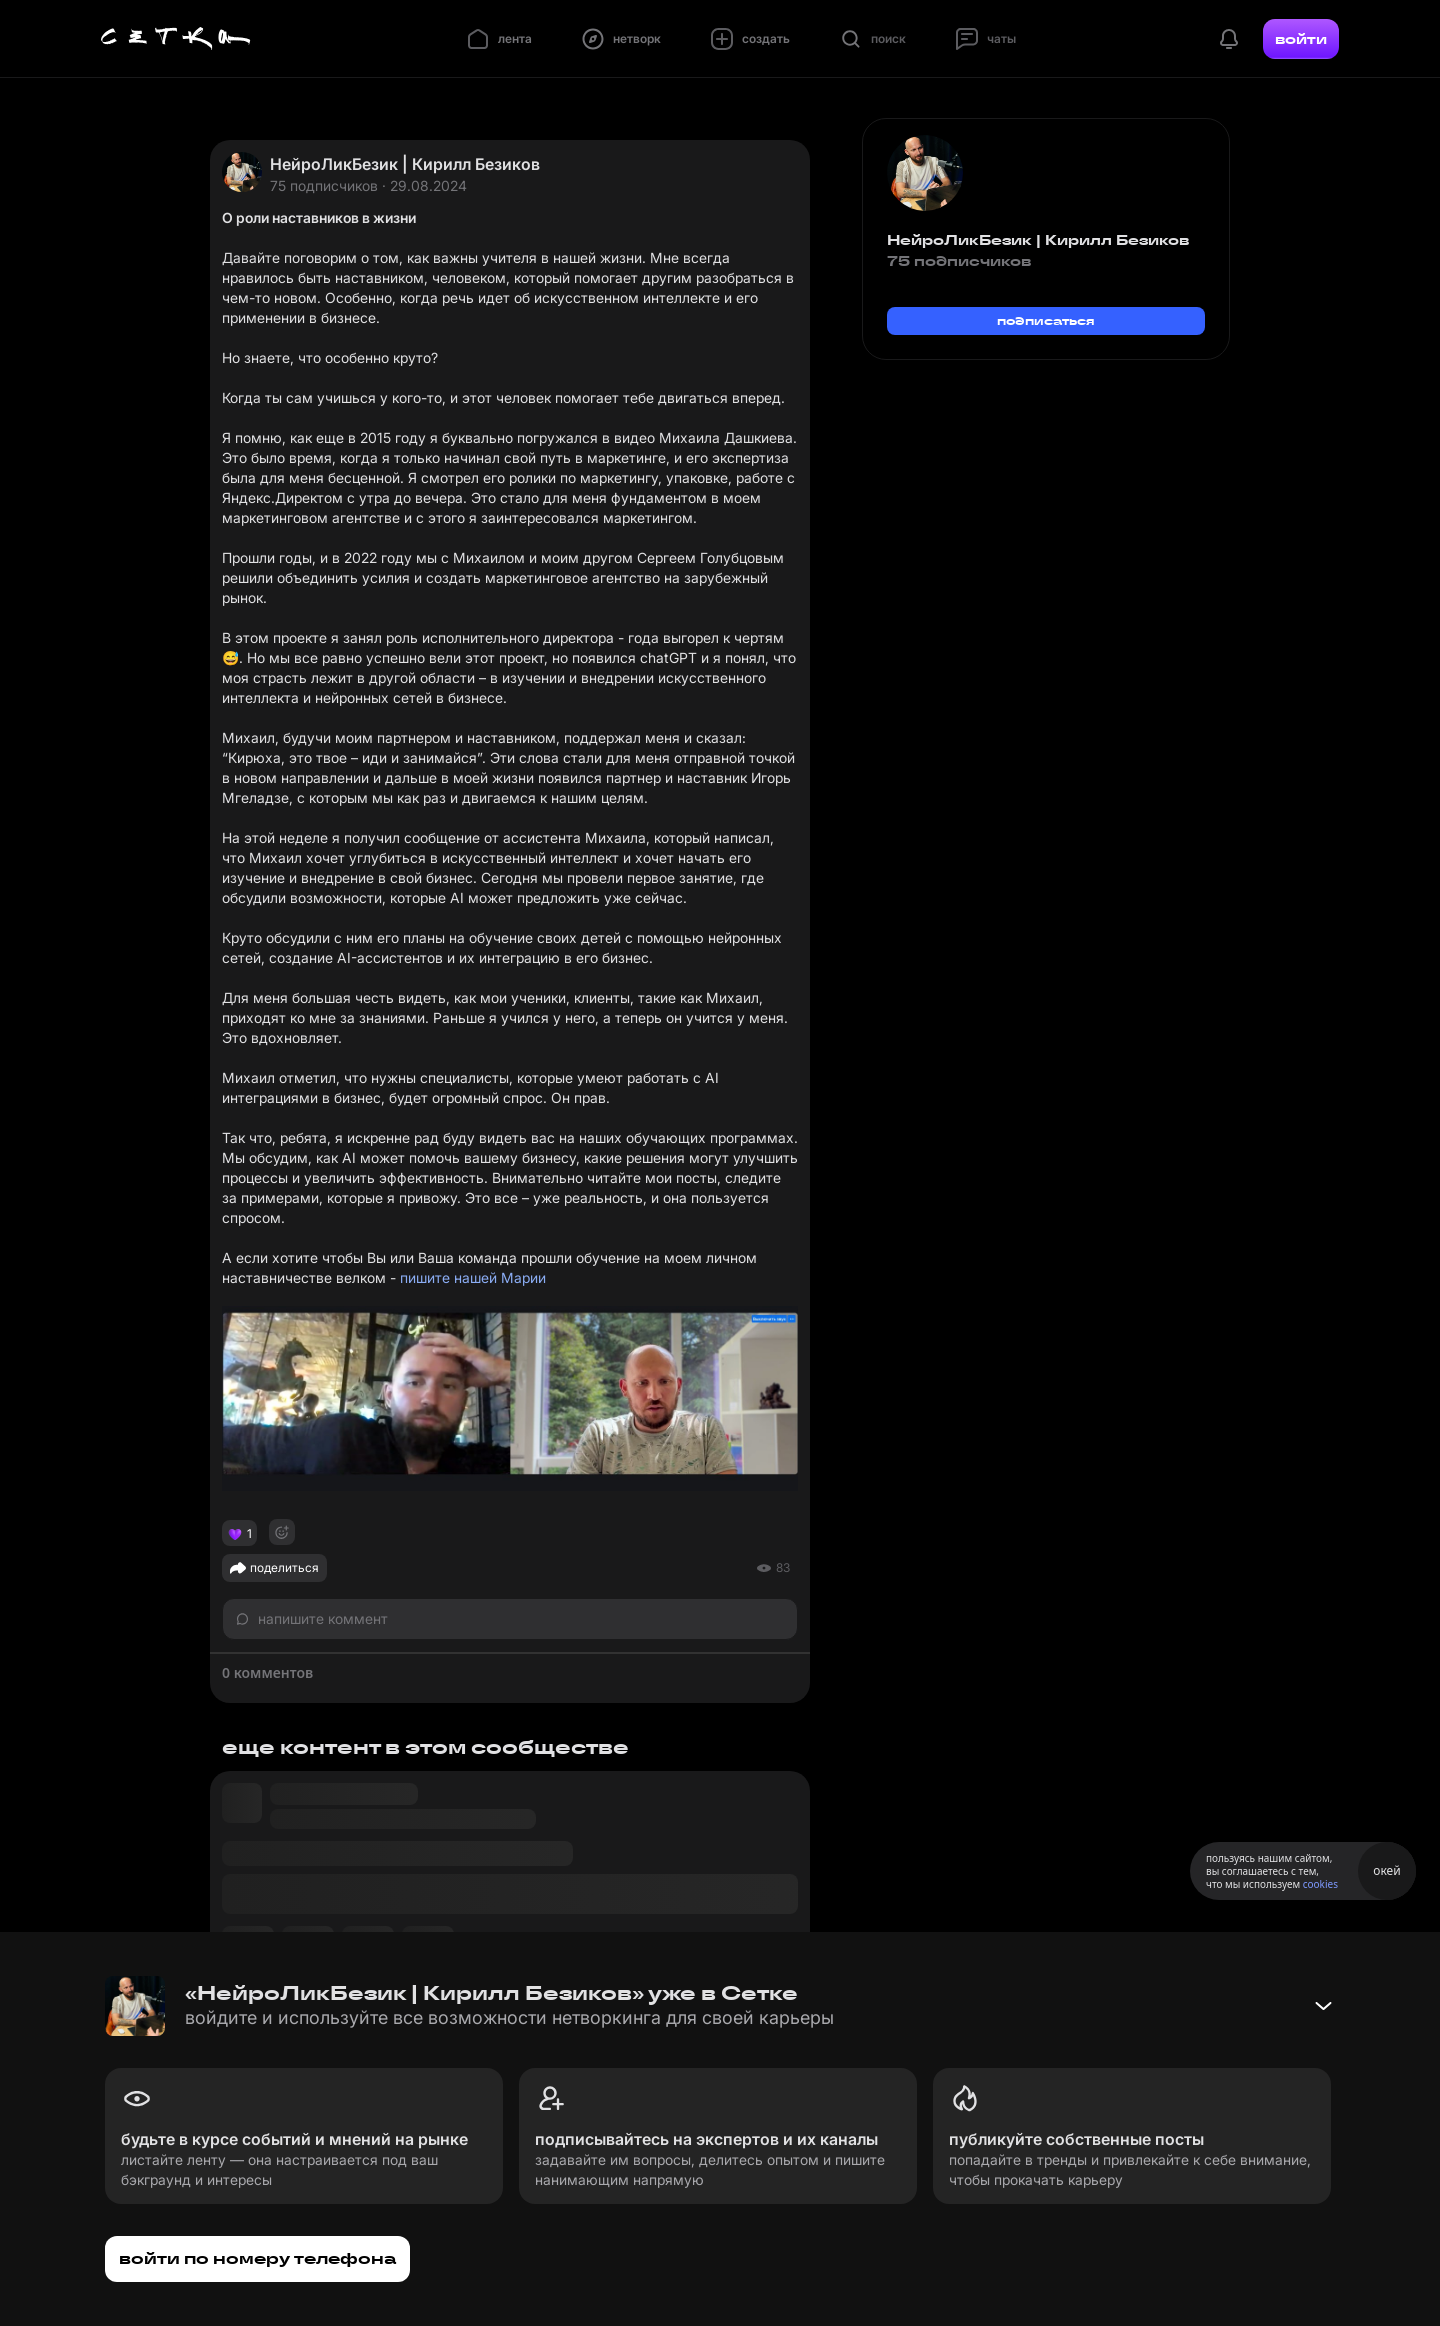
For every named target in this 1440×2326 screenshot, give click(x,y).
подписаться (1046, 320)
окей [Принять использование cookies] (1386, 1870)
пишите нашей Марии (473, 1277)
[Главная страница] (176, 39)
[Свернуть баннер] (1323, 2006)
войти (1301, 39)
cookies (1320, 1884)
